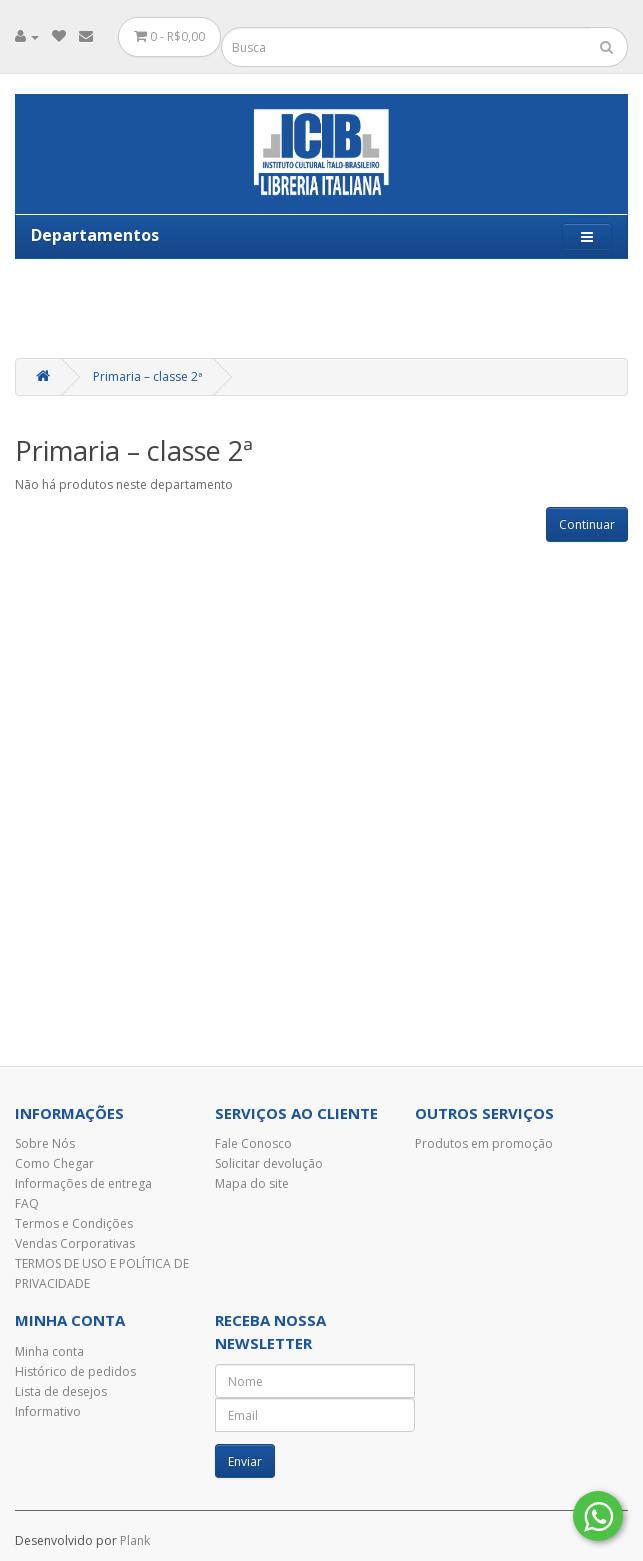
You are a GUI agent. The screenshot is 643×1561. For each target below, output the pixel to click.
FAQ (27, 1203)
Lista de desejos (61, 1391)
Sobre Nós (45, 1143)
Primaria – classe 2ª (147, 376)
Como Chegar (54, 1163)
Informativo (48, 1411)
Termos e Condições (74, 1223)
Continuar (587, 524)
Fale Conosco (253, 1143)
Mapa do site (252, 1183)
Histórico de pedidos (75, 1371)
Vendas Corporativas (75, 1243)
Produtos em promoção (484, 1143)
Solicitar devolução (269, 1163)
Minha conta (49, 1351)
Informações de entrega (83, 1183)
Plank (135, 1540)
